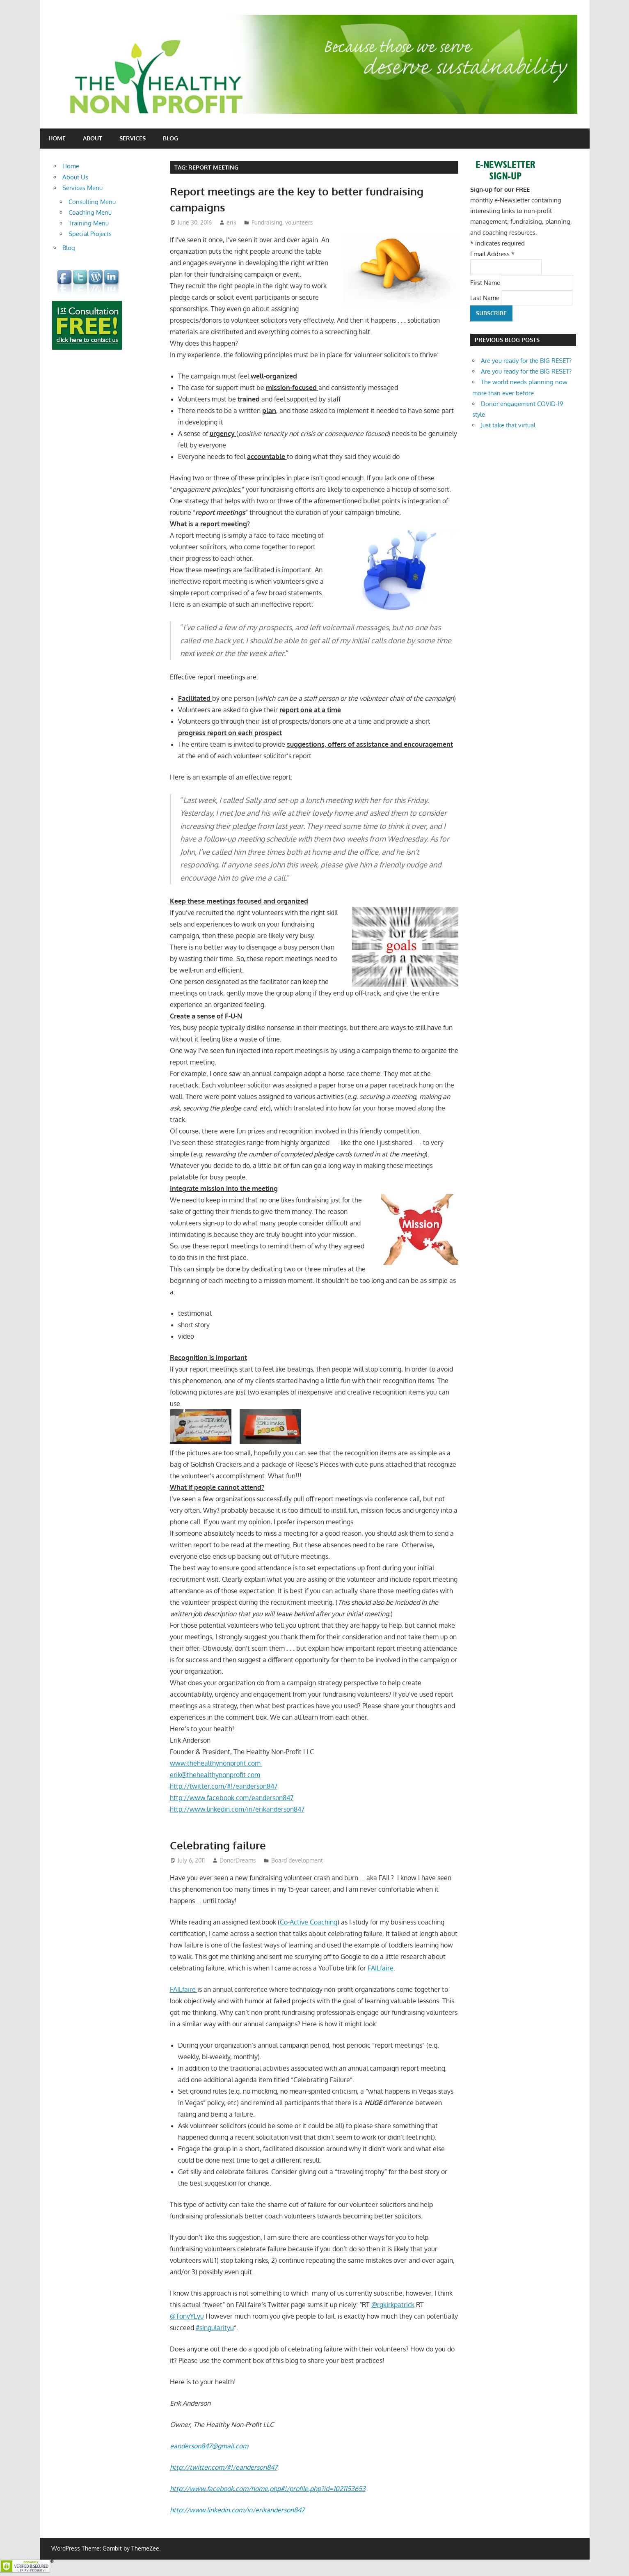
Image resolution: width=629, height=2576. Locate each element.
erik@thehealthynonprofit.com (215, 1775)
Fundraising (267, 222)
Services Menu (82, 188)
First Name (486, 282)
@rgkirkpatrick (392, 2305)
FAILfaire (380, 1968)
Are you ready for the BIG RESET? (526, 361)
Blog (170, 138)
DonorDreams (238, 1860)
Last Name (485, 297)
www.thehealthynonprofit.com (216, 1763)
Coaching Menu (90, 212)
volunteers (299, 222)
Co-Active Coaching (308, 1922)
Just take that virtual (508, 425)
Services (132, 138)
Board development (297, 1860)
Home (57, 138)
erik (231, 222)
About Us (75, 177)
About (92, 138)
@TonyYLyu (187, 2316)
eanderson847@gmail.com (209, 2446)
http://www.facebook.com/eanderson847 (231, 1798)
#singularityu (215, 2328)
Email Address (492, 254)
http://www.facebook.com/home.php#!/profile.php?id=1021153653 (268, 2488)
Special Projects (90, 234)
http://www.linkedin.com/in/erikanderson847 (237, 1809)
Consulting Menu (92, 202)
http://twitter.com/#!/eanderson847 (223, 1786)
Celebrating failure (221, 1844)
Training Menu (89, 223)
